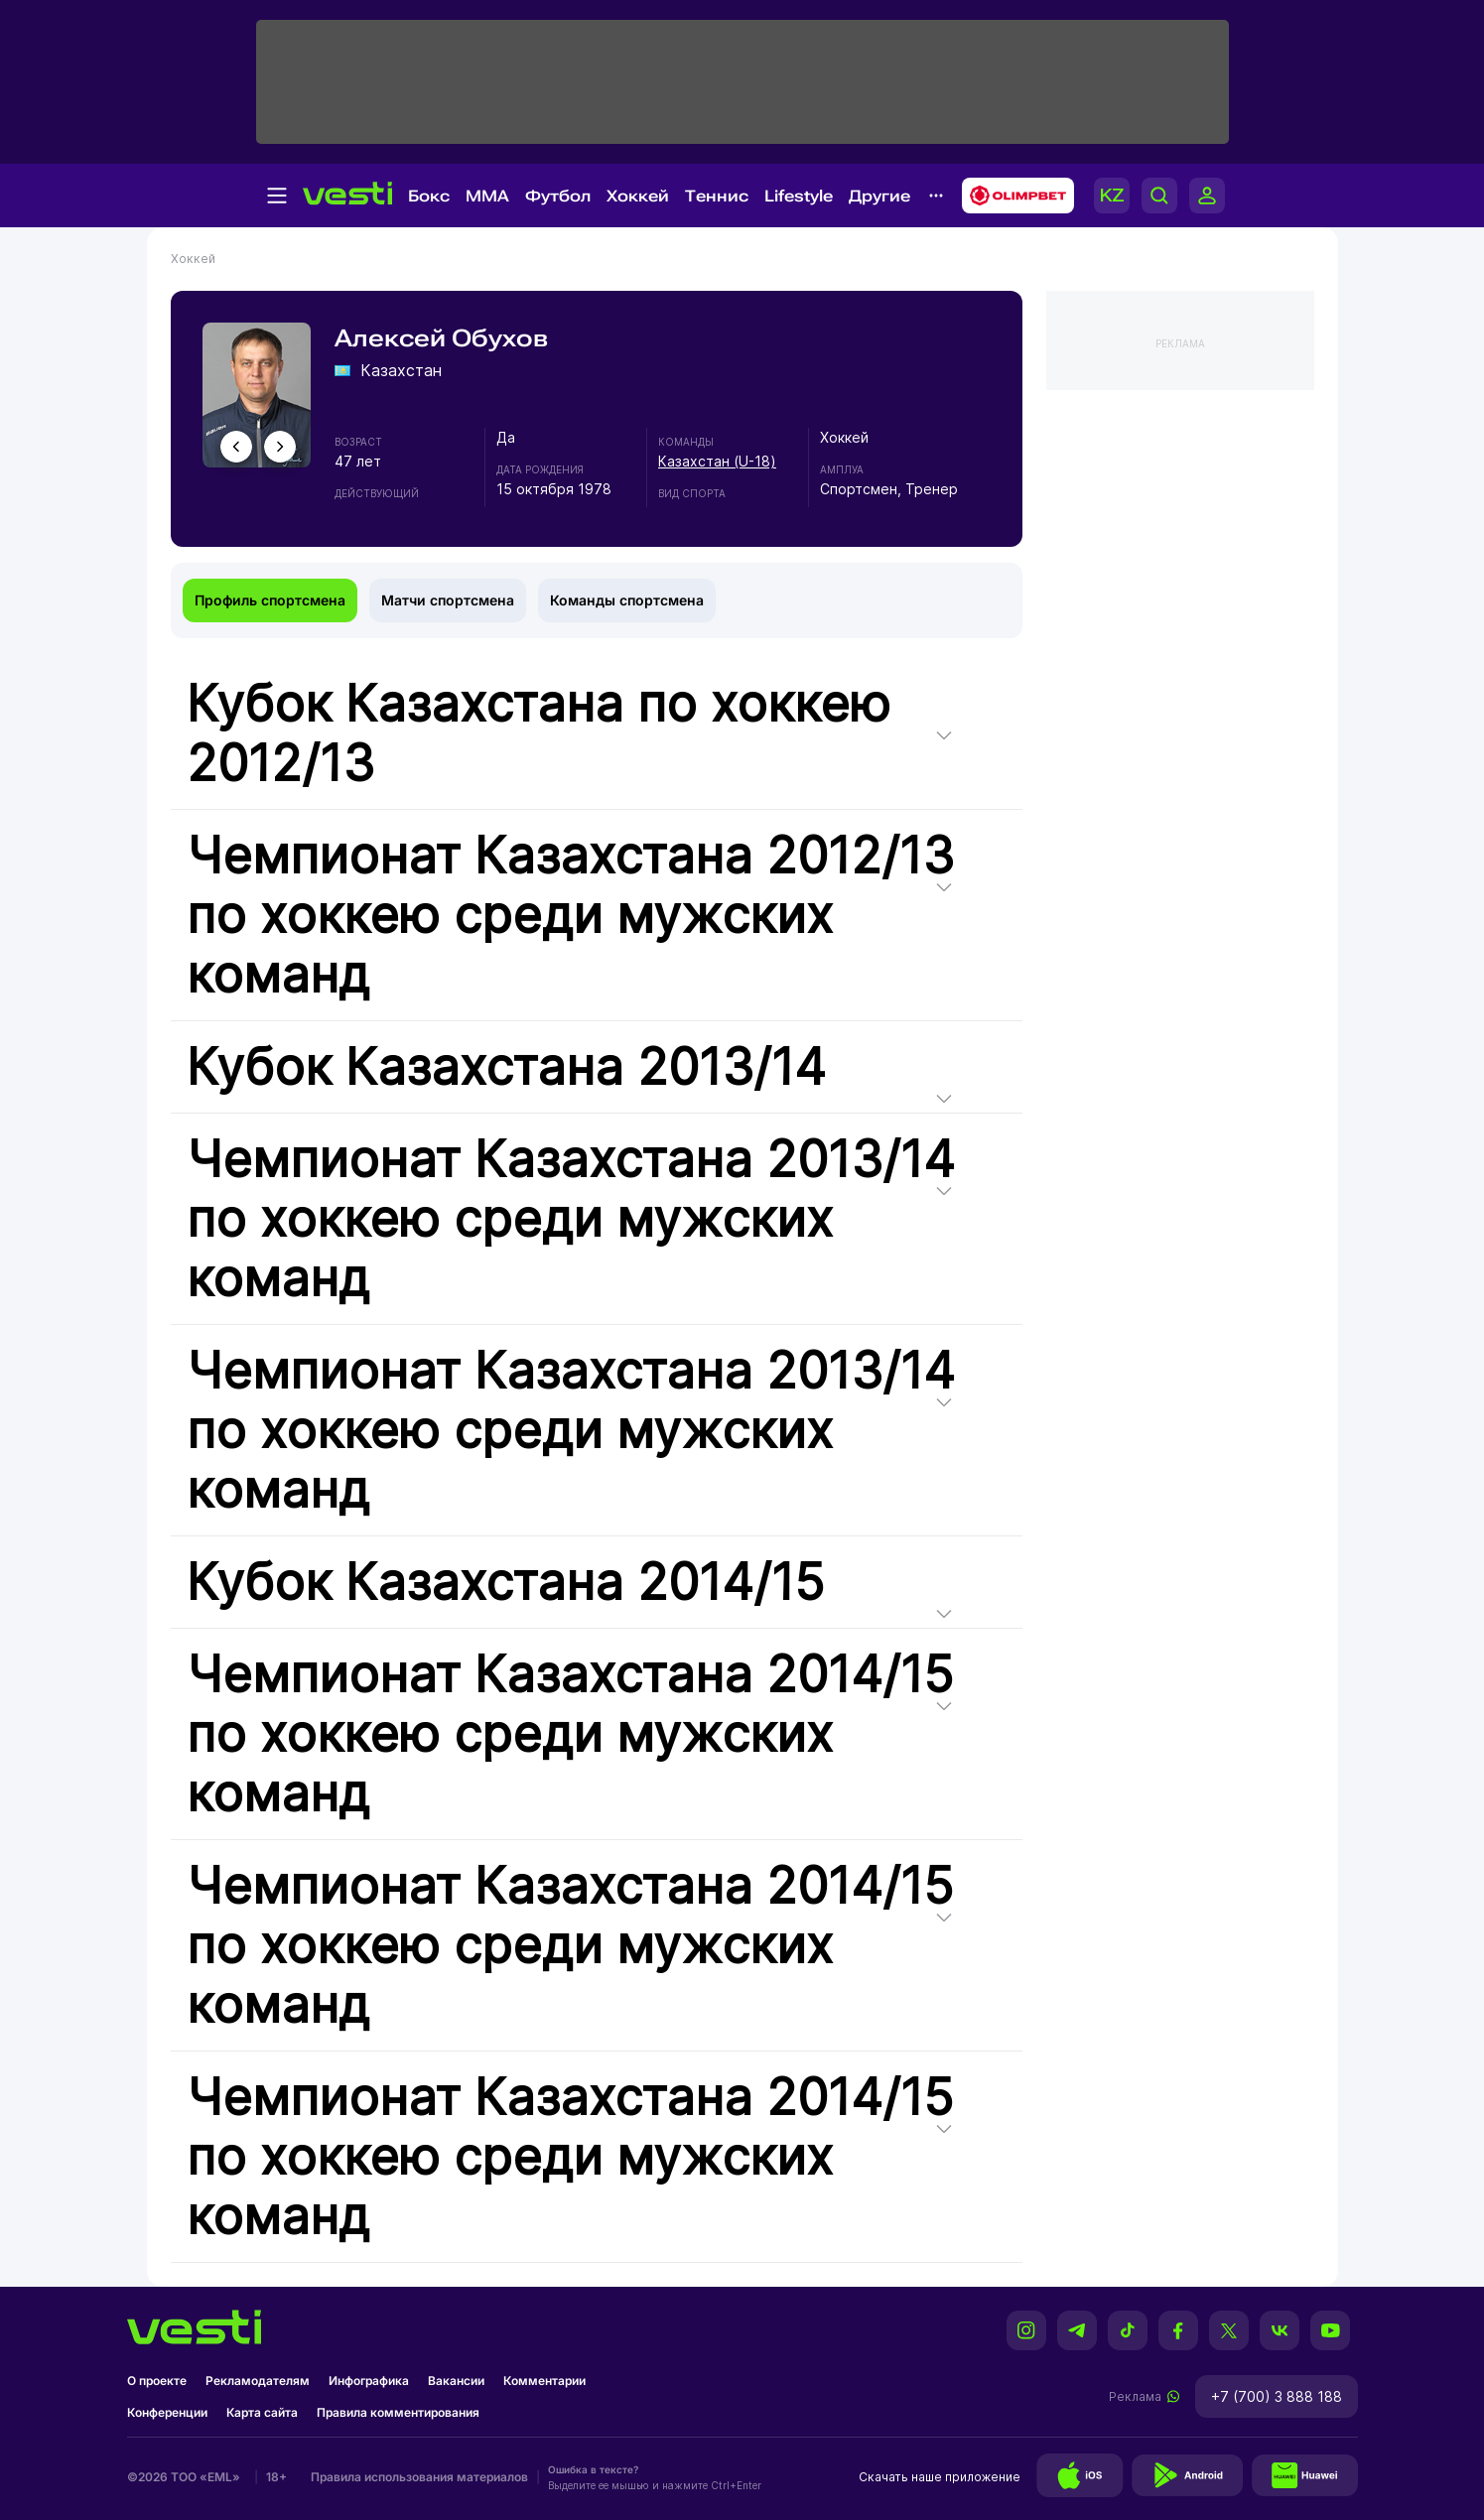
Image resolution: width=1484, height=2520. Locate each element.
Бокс (429, 196)
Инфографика (369, 2380)
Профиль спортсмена (270, 600)
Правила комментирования (398, 2412)
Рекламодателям (257, 2380)
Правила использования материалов (419, 2476)
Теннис (716, 196)
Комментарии (544, 2380)
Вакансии (456, 2380)
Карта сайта (262, 2412)
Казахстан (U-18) (717, 461)
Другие (879, 196)
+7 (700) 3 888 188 (1276, 2396)
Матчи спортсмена (447, 600)
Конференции (167, 2412)
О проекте (157, 2380)
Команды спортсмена (627, 600)
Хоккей (638, 196)
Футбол (558, 196)
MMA (487, 196)
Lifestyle (798, 196)
